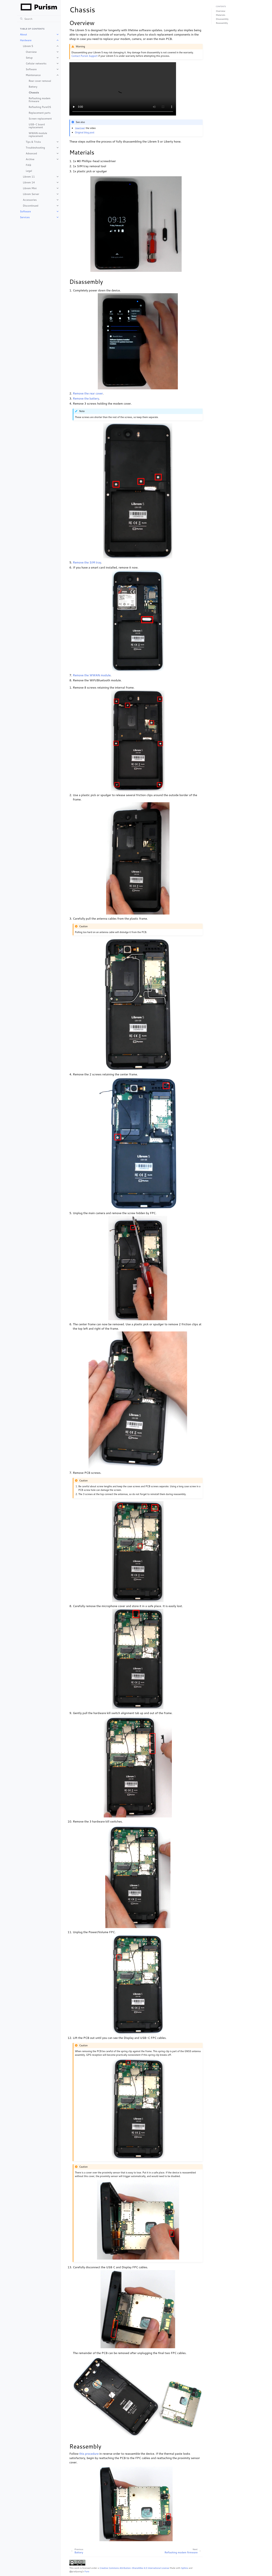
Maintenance (33, 75)
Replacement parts (40, 113)
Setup (29, 57)
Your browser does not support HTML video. (122, 89)
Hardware (26, 40)
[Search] (38, 18)
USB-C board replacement (37, 126)
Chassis (34, 92)
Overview (31, 52)
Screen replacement (40, 118)
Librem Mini (30, 188)
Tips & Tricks (33, 142)
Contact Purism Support (84, 55)
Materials (220, 15)
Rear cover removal (40, 81)
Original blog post (84, 132)
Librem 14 (29, 182)
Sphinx (184, 2567)
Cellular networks (36, 63)
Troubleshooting (35, 147)
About (23, 34)
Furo (86, 2571)
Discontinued (30, 205)
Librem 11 (29, 176)
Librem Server (31, 194)
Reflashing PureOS (40, 107)
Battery (33, 86)
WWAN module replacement (38, 134)
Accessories (30, 200)
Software (31, 69)
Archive (30, 159)
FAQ (28, 165)
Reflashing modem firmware (39, 99)
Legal (29, 171)
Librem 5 (28, 46)
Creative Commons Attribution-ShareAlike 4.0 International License (134, 2567)
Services (25, 217)
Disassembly (222, 18)
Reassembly (222, 22)
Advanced (31, 153)
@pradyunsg (75, 2571)
